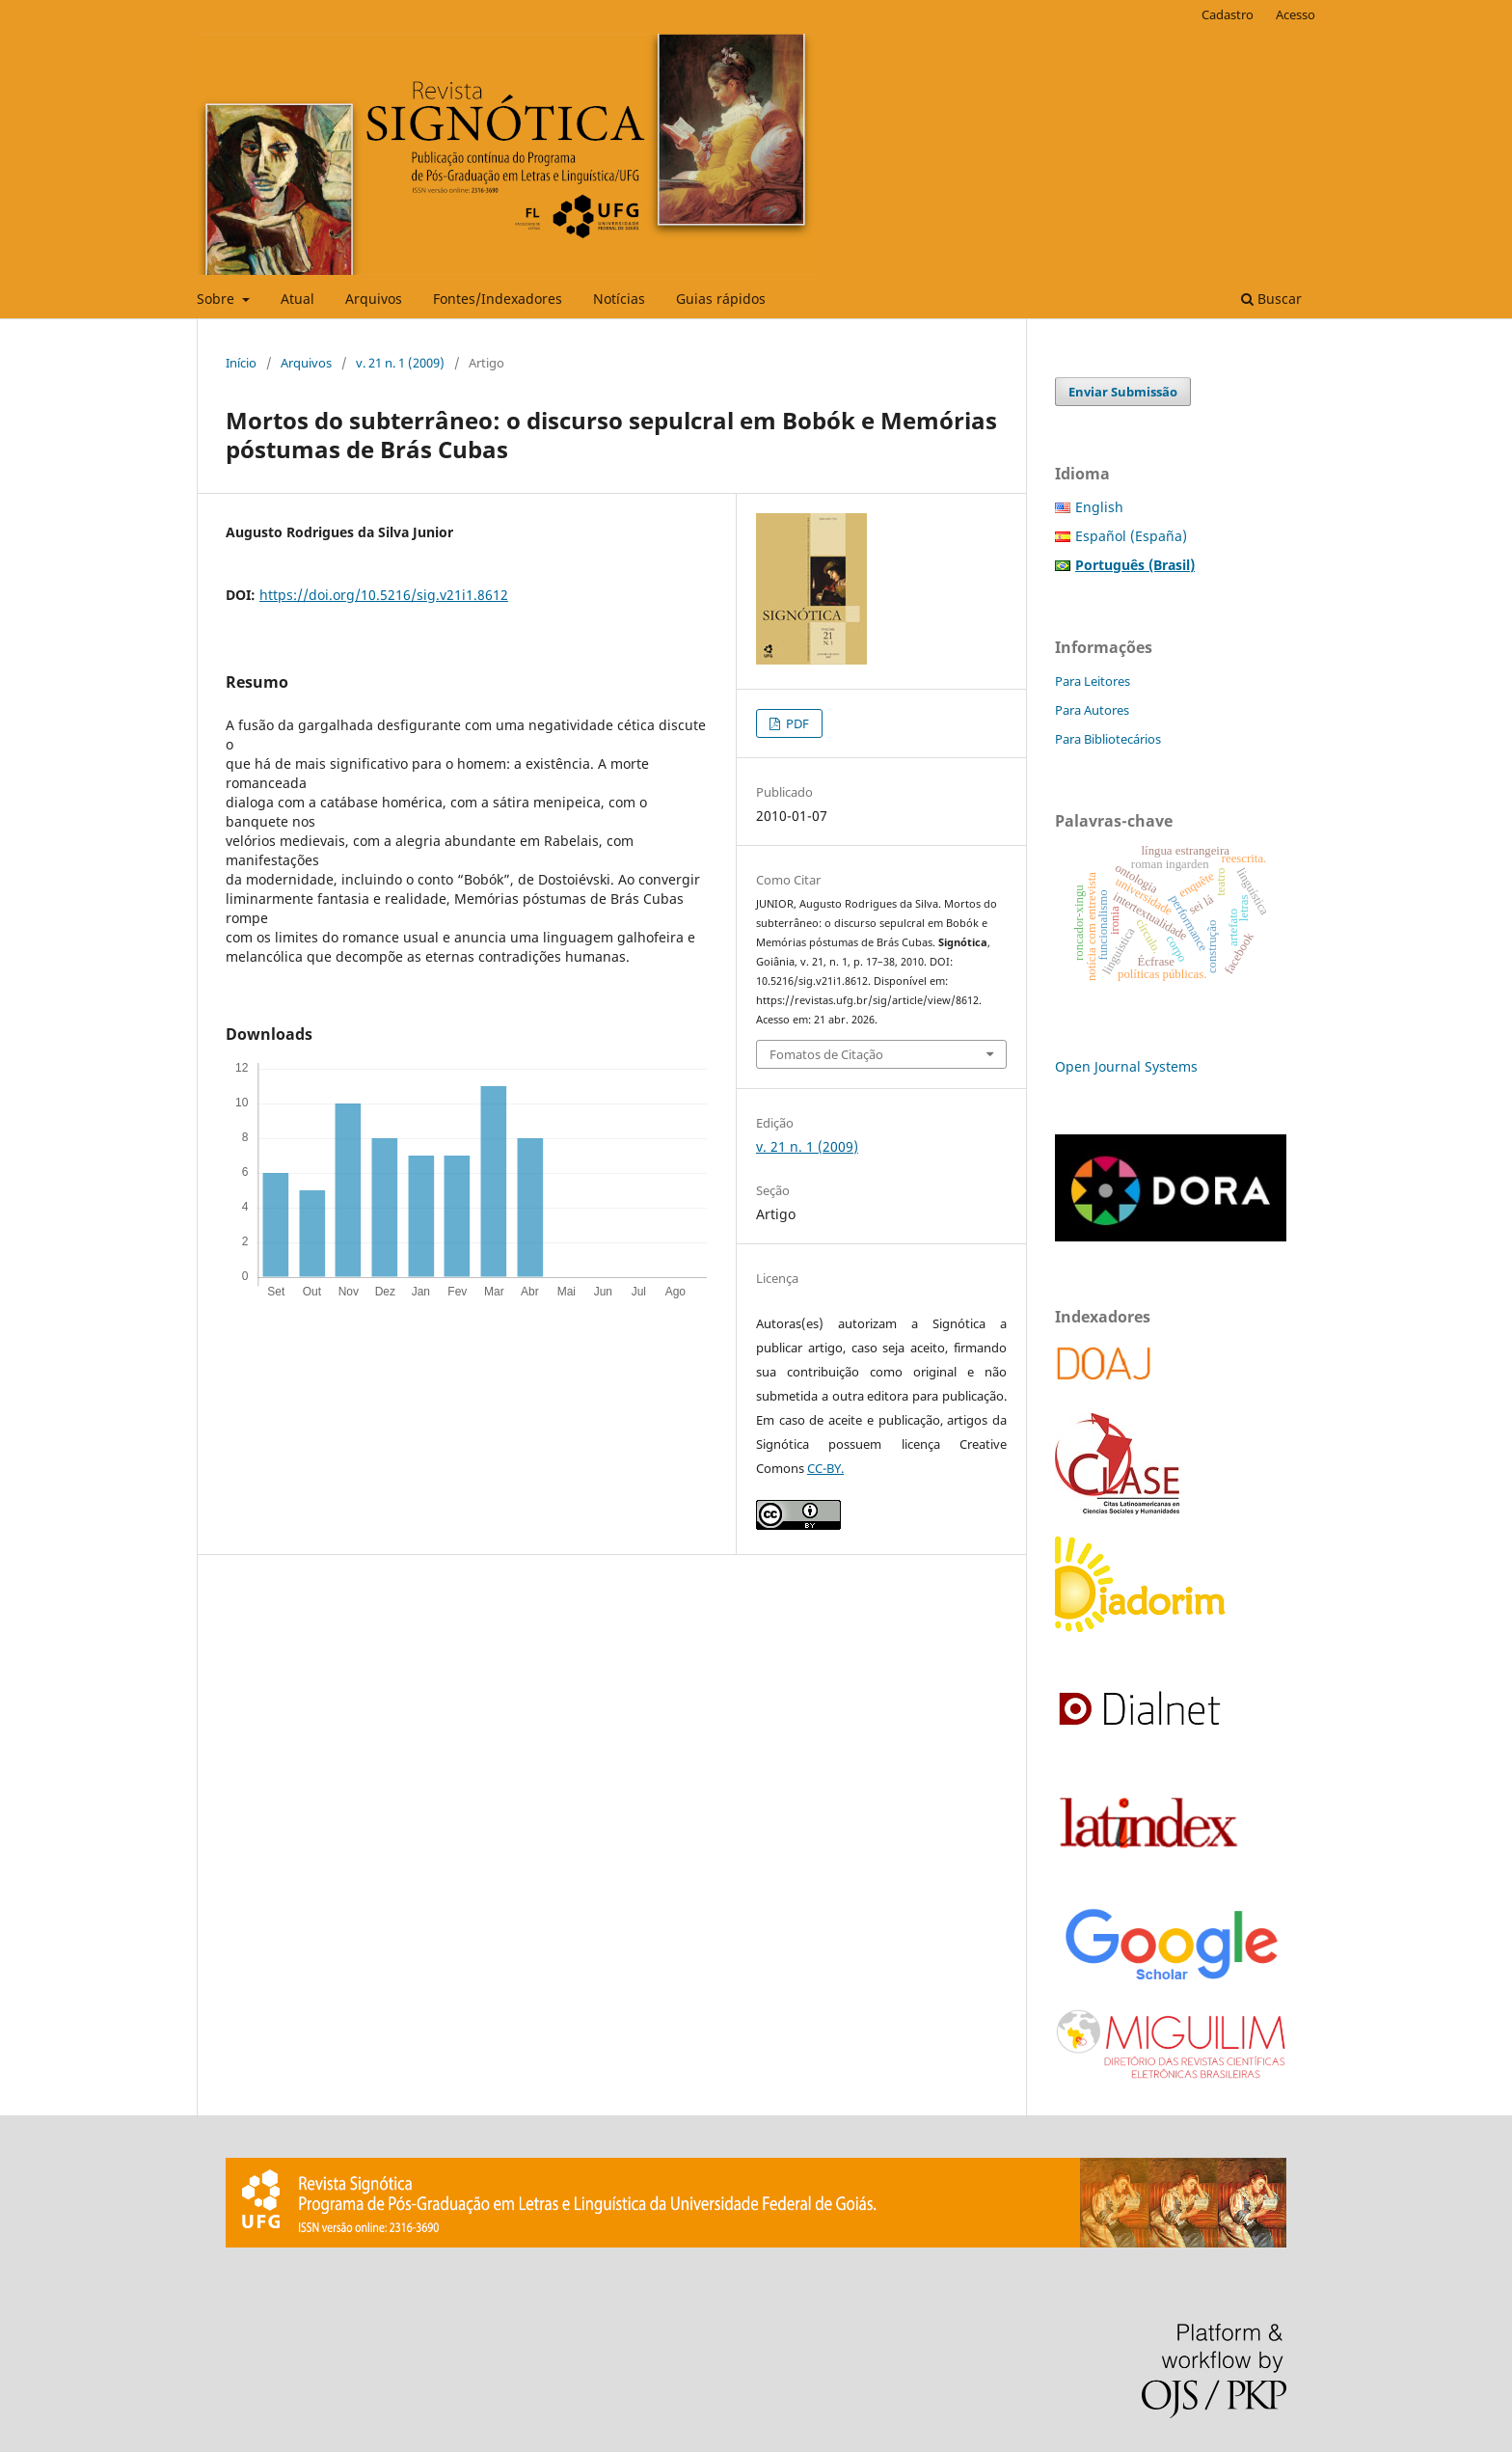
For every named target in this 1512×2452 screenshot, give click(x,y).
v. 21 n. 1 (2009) (400, 362)
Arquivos (373, 298)
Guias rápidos (721, 298)
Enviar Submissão (1122, 391)
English (1099, 507)
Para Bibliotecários (1108, 739)
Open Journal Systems (1126, 1066)
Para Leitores (1092, 681)
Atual (297, 298)
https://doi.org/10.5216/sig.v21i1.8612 (383, 595)
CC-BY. (825, 1468)
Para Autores (1092, 710)
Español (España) (1131, 536)
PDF (796, 723)
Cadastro (1228, 14)
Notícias (619, 298)
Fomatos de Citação (826, 1054)
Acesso (1295, 14)
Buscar (1271, 298)
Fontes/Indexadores (497, 298)
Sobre (217, 298)
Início (241, 362)
